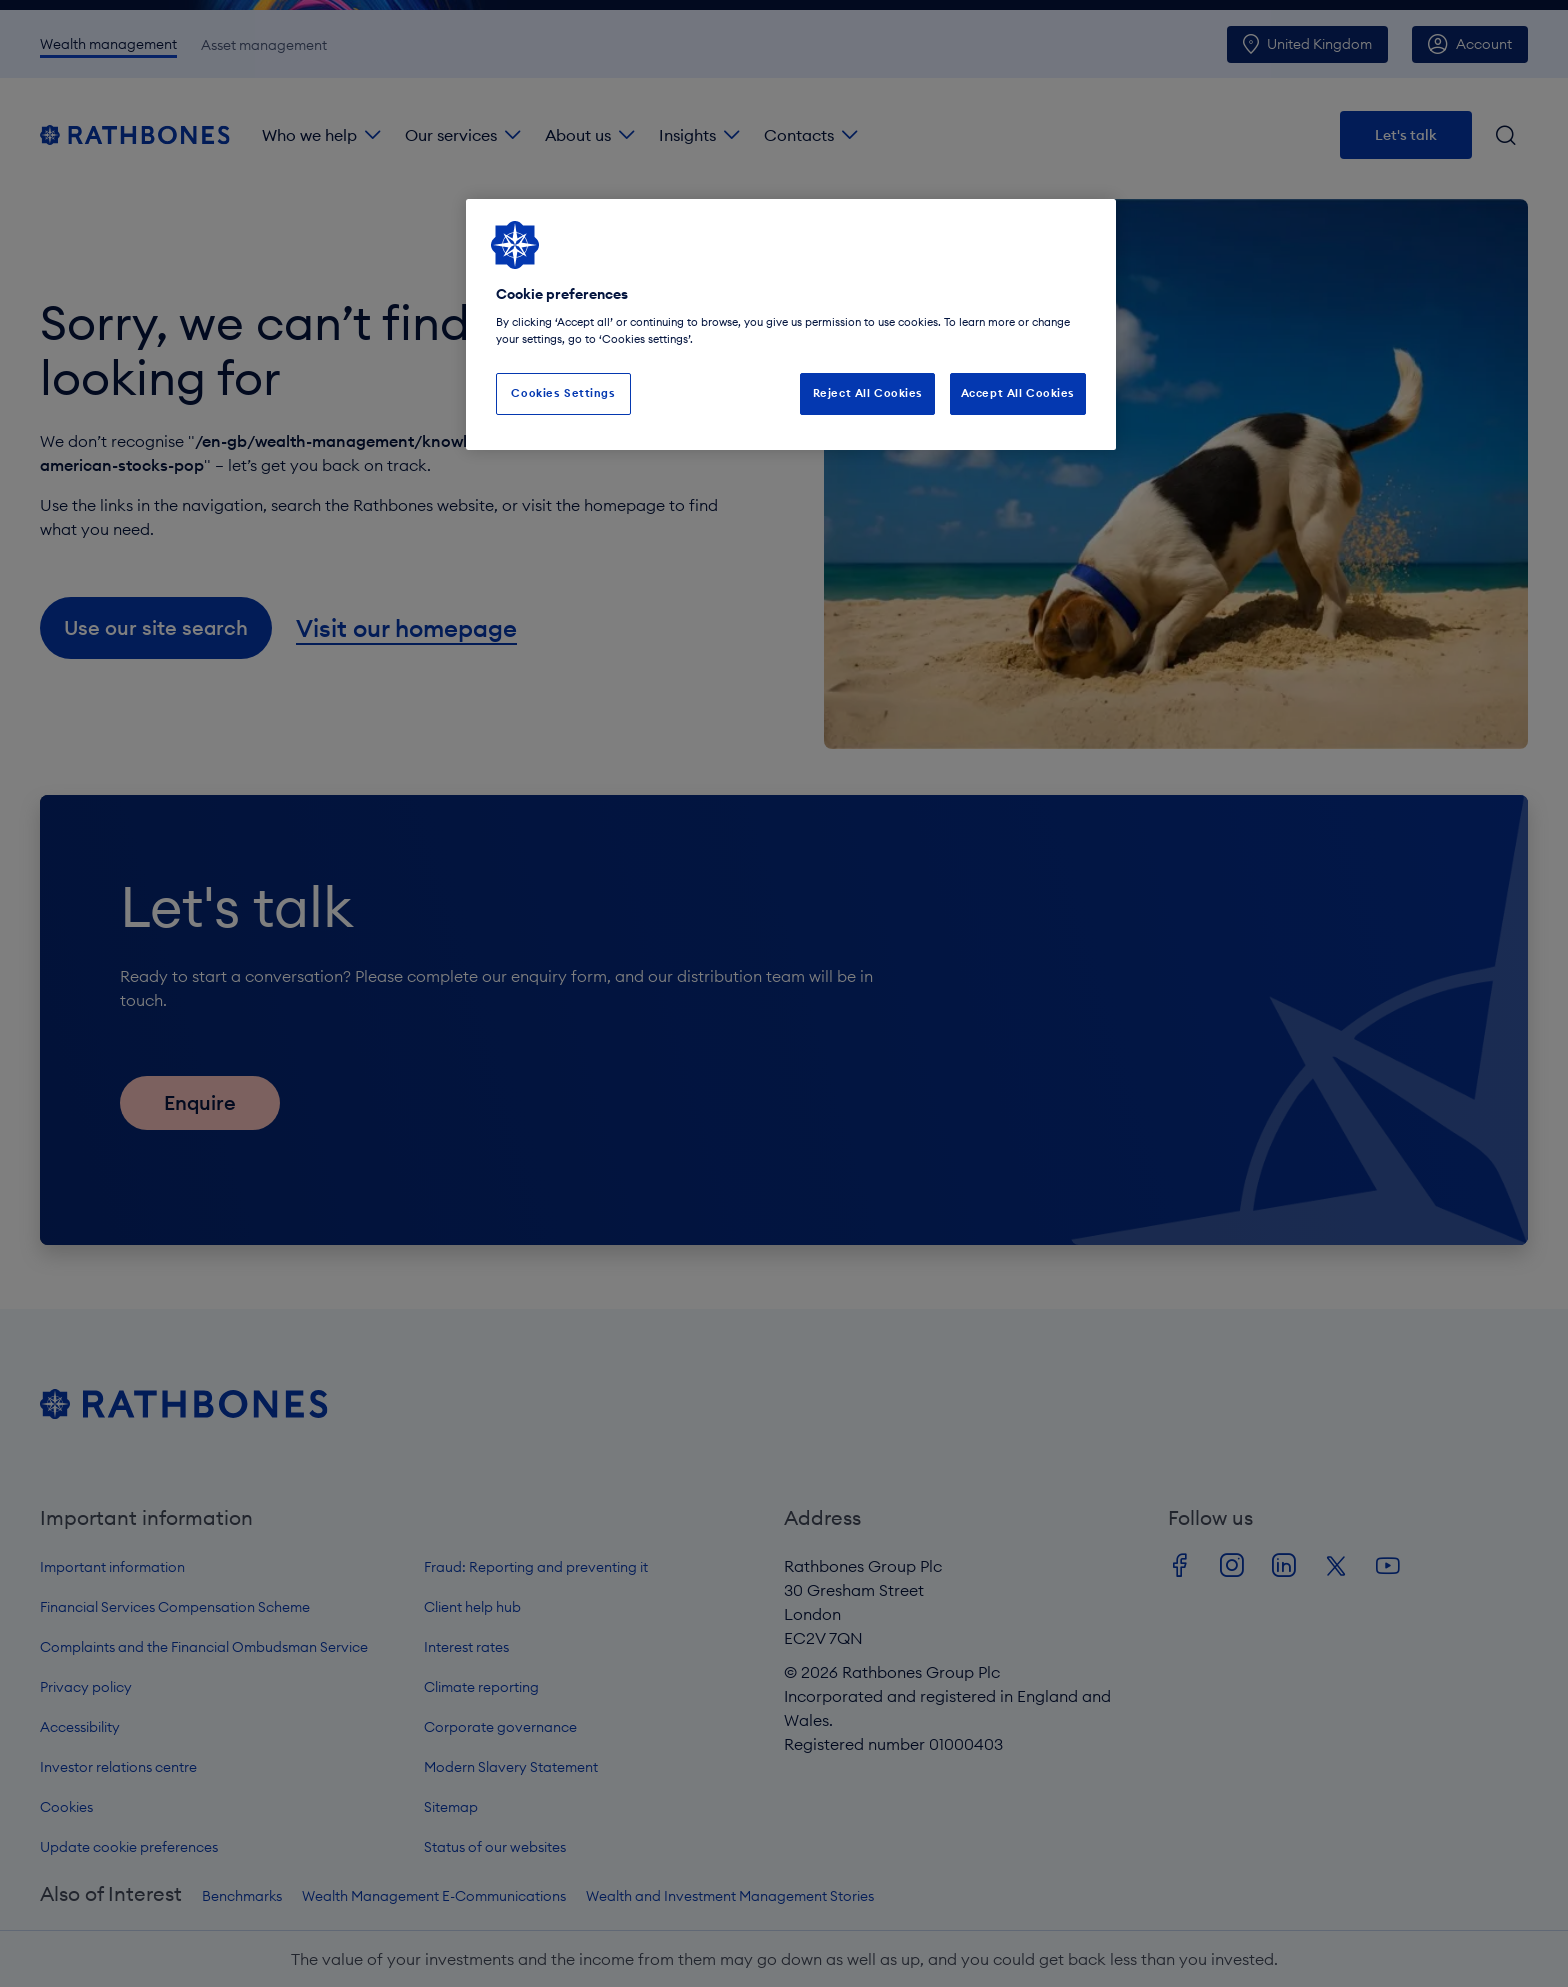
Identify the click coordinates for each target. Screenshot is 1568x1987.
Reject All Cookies (868, 393)
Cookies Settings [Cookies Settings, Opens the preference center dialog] (563, 393)
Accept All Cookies (1018, 393)
